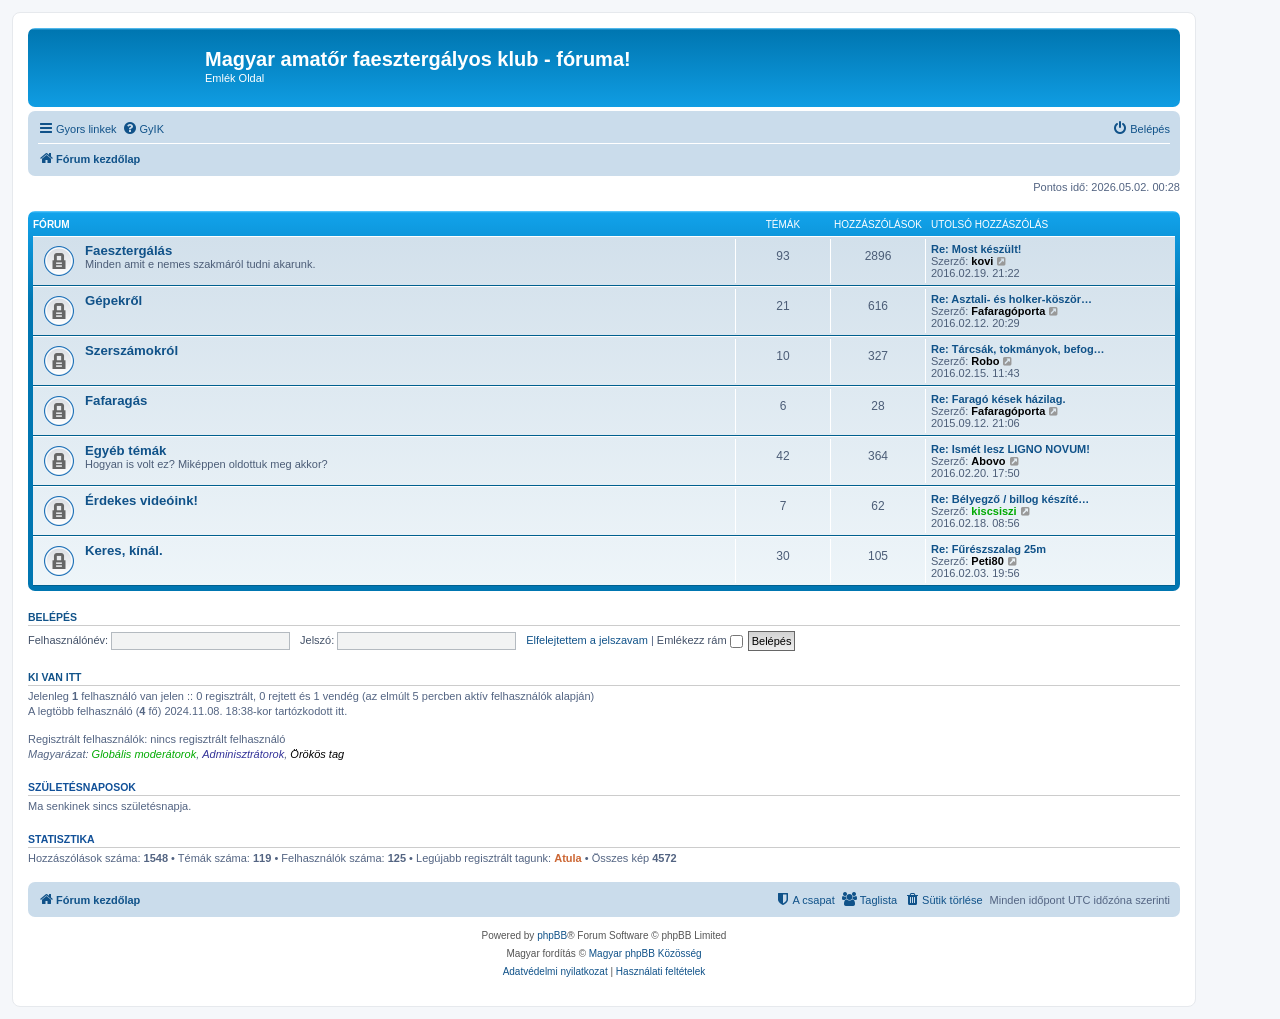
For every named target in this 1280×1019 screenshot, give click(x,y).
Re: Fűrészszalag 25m (988, 549)
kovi (982, 261)
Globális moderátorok (144, 754)
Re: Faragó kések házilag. (998, 399)
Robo (985, 361)
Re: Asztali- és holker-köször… (1011, 299)
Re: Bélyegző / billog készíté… (1010, 499)
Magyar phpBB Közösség (645, 953)
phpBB (552, 935)
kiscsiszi (993, 511)
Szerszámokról (131, 350)
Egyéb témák (125, 450)
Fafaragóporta (1008, 311)
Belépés (52, 617)
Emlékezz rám (700, 640)
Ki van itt (54, 677)
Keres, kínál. (124, 550)
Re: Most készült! (976, 249)
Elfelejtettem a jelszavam (587, 640)
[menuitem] (143, 129)
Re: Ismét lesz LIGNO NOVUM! (1010, 449)
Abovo (988, 461)
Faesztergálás (128, 250)
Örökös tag (317, 754)
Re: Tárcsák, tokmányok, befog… (1018, 349)
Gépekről (113, 300)
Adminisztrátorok (243, 754)
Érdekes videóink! (141, 500)
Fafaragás (116, 400)
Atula (568, 858)
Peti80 (987, 561)
